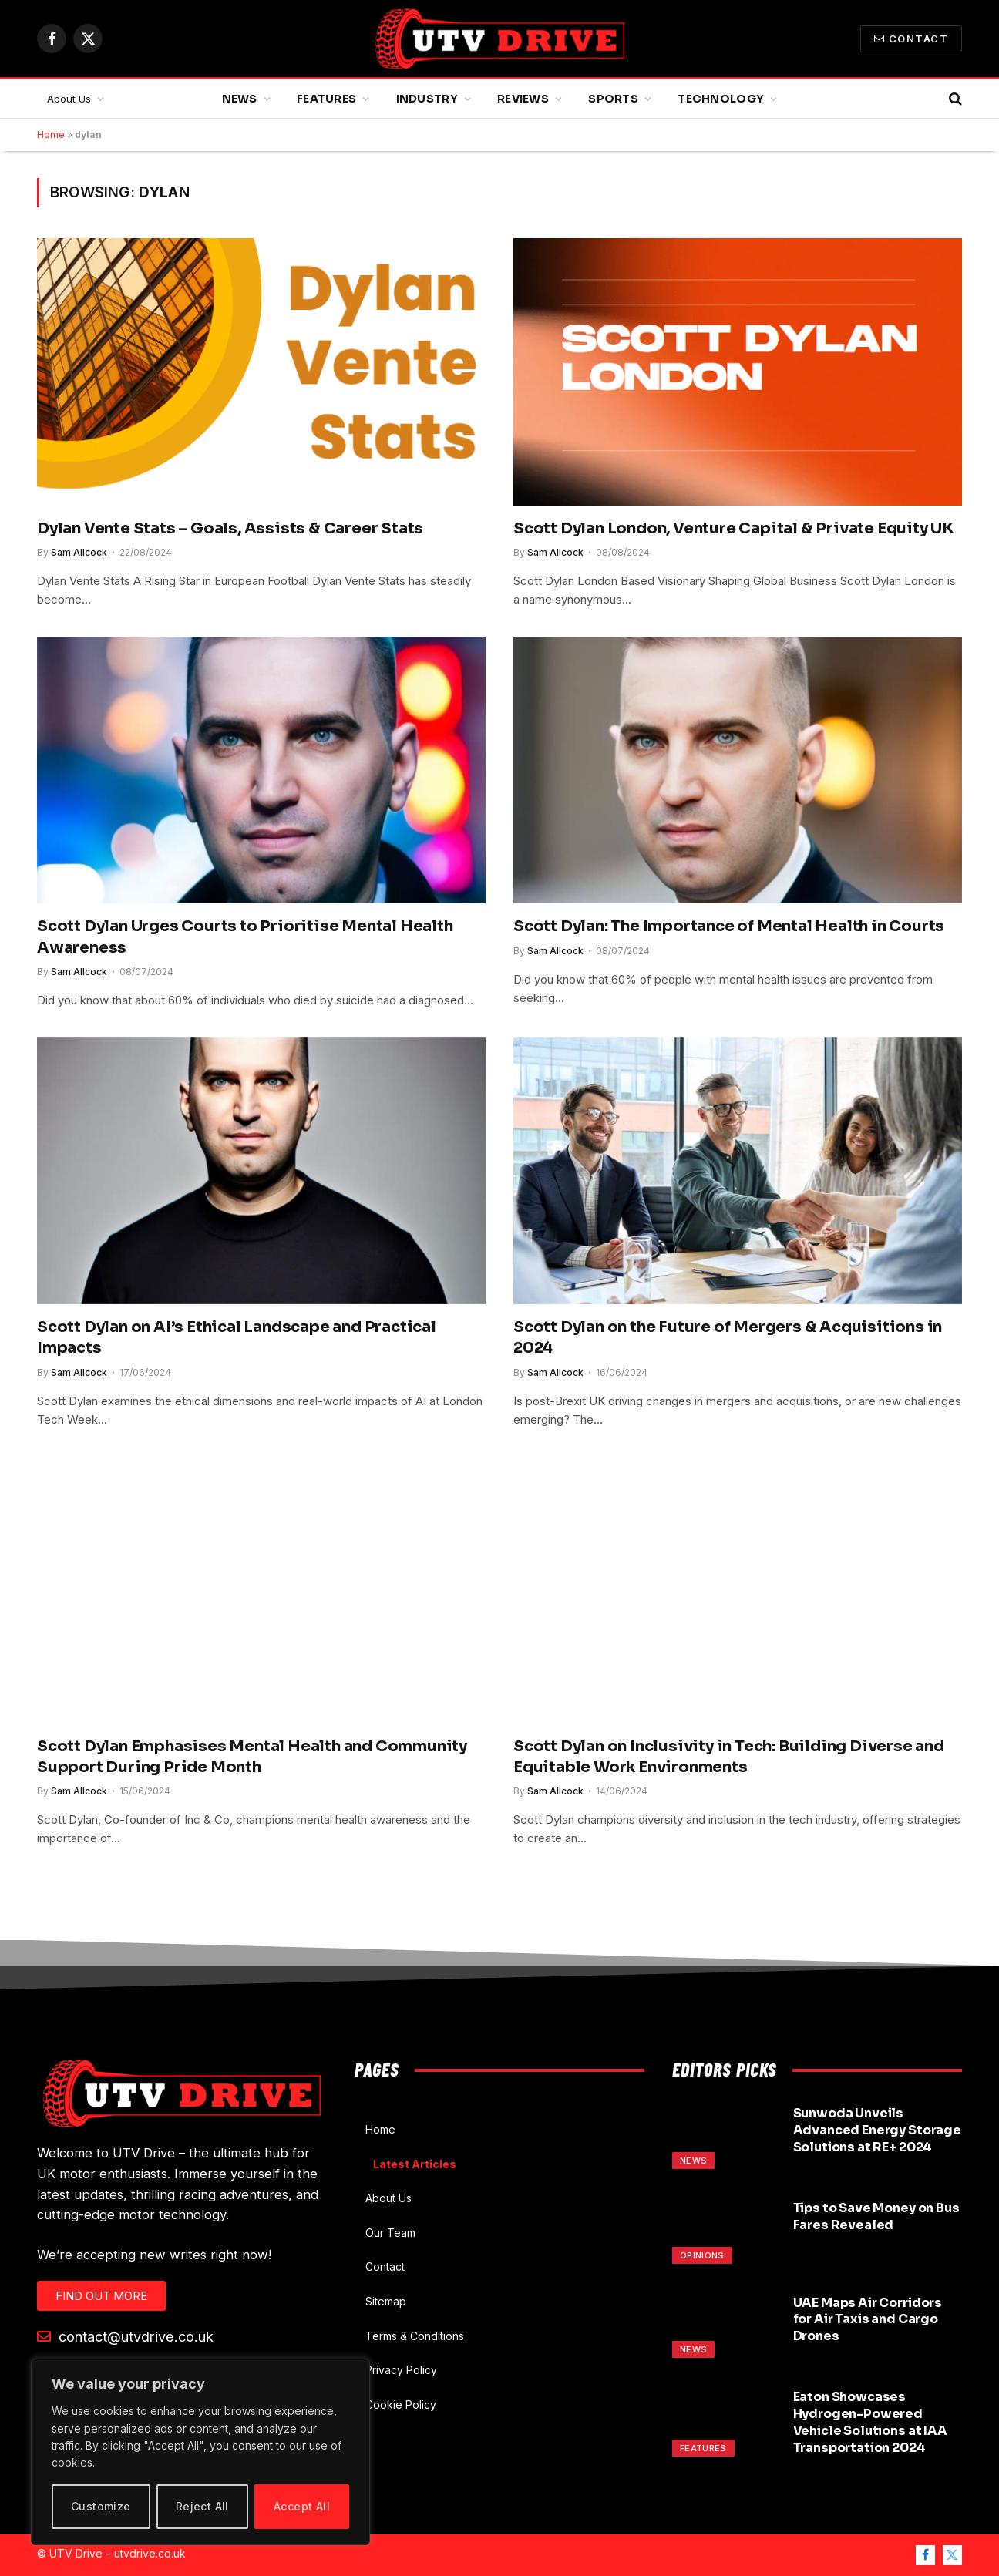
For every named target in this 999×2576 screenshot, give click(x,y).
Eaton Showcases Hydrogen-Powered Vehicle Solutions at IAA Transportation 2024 (870, 2422)
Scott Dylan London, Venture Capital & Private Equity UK (733, 528)
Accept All (302, 2506)
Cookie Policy (400, 2404)
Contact (911, 38)
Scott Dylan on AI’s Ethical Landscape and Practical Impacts (236, 1337)
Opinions (702, 2255)
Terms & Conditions (414, 2335)
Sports (613, 99)
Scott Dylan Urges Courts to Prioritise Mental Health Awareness (245, 936)
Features (326, 99)
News (239, 99)
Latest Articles (414, 2164)
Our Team (390, 2232)
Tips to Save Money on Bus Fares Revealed (876, 2216)
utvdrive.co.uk (150, 2553)
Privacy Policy (401, 2369)
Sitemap (385, 2301)
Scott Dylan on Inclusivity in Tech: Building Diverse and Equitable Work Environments (728, 1757)
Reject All (202, 2506)
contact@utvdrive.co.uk (125, 2336)
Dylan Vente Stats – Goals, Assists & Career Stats (230, 528)
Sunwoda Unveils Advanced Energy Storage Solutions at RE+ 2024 (877, 2130)
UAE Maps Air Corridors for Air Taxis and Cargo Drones (867, 2320)
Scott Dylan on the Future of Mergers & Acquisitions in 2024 (727, 1337)
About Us (69, 98)
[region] (200, 2452)
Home (51, 134)
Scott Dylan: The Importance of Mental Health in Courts (728, 926)
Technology (721, 99)
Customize (101, 2506)
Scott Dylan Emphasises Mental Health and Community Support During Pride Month (252, 1757)
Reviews (523, 99)
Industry (427, 99)
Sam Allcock (79, 552)
